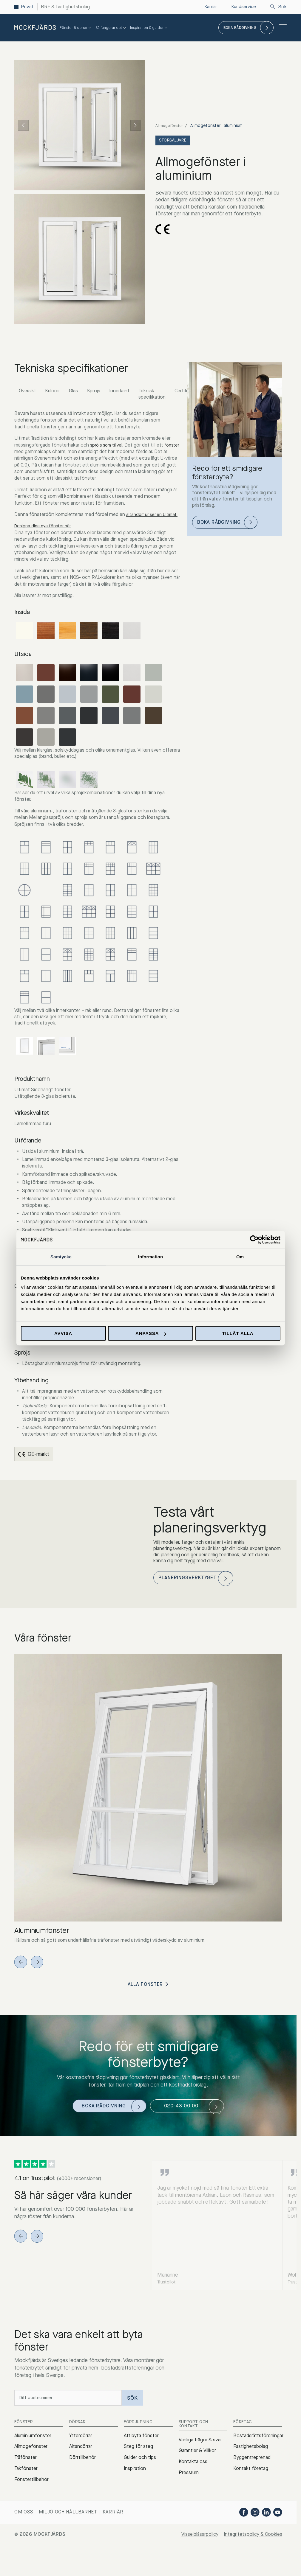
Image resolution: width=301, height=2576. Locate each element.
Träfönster (25, 2488)
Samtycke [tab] (61, 1256)
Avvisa (63, 1333)
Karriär (113, 2542)
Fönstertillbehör (31, 2510)
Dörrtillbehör (82, 2488)
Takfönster (26, 2499)
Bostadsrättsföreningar (258, 2466)
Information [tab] (150, 1256)
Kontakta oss (193, 2492)
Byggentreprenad (252, 2488)
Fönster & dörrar (76, 27)
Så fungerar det (111, 27)
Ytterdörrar (80, 2466)
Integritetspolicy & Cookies (255, 2564)
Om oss (23, 2542)
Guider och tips (140, 2488)
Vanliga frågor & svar (200, 2470)
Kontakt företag (250, 2499)
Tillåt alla (237, 1333)
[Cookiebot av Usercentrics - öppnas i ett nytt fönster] (254, 1239)
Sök (278, 7)
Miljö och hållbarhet (68, 2542)
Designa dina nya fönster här (44, 533)
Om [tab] (240, 1256)
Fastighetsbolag (250, 2477)
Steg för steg (138, 2477)
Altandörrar (80, 2477)
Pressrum (189, 2503)
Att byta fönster (141, 2466)
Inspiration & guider (149, 27)
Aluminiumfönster (32, 2466)
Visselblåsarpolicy (206, 2564)
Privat (27, 7)
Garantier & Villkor (197, 2481)
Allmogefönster (170, 125)
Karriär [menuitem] (208, 7)
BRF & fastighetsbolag (65, 7)
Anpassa (150, 1333)
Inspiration (135, 2499)
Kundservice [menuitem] (243, 7)
